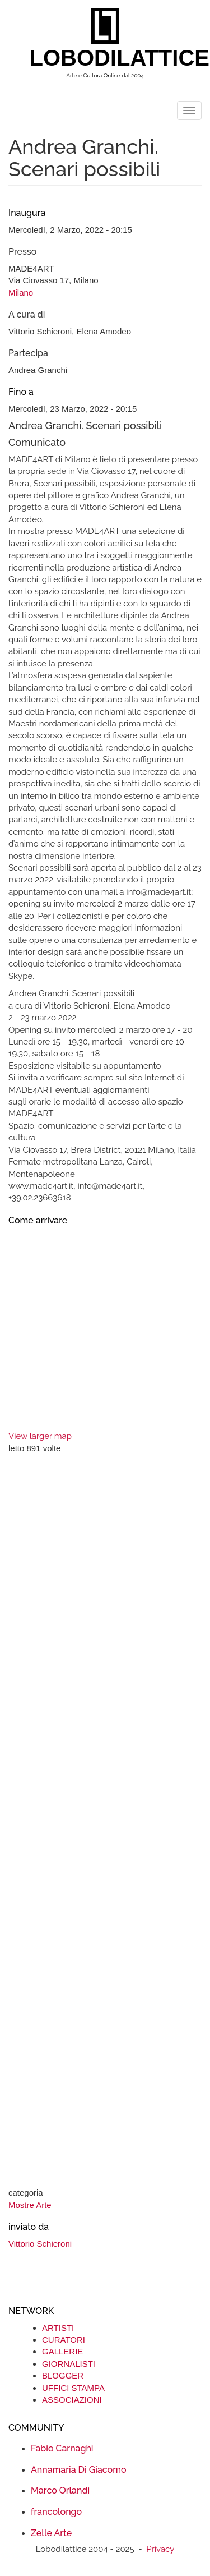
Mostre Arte (30, 2205)
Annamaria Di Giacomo (79, 2469)
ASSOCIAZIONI (72, 2399)
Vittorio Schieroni (40, 2243)
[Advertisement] (105, 1822)
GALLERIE (62, 2351)
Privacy (160, 2549)
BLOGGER (62, 2375)
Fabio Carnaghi (62, 2448)
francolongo (56, 2511)
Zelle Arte (51, 2533)
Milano (20, 292)
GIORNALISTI (68, 2363)
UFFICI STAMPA (73, 2388)
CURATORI (63, 2339)
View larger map (40, 1436)
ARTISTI (58, 2328)
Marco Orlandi (60, 2490)
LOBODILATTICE (109, 57)
